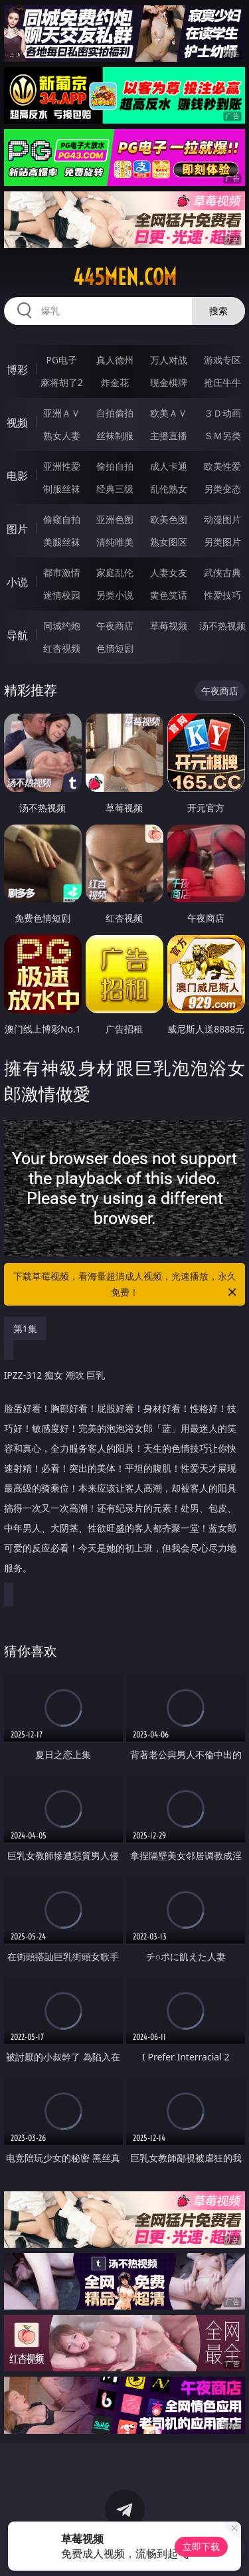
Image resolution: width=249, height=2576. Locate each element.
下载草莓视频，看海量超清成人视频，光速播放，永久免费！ (126, 1285)
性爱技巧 (222, 595)
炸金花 (115, 382)
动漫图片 (222, 519)
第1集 (25, 1328)
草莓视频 (168, 625)
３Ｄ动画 (222, 413)
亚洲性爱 (61, 466)
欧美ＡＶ (168, 413)
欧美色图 (168, 519)
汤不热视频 (222, 625)
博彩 (17, 369)
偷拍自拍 (114, 466)
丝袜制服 (114, 435)
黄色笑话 (168, 595)
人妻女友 (168, 572)
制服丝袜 (61, 488)
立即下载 (201, 2546)
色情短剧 (114, 648)
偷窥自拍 (61, 519)
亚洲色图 (114, 519)
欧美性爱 (222, 466)
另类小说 (114, 595)
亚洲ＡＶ (61, 413)
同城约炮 (61, 625)
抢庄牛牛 (222, 382)
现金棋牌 (168, 382)
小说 (17, 582)
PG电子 (61, 359)
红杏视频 (61, 648)
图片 (17, 529)
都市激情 (61, 572)
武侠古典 (222, 572)
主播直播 (168, 435)
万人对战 (168, 359)
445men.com (125, 277)
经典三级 (114, 488)
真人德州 (114, 359)
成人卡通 (168, 466)
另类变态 (222, 488)
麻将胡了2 (62, 382)
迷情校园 (61, 595)
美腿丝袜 (61, 542)
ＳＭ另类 (222, 435)
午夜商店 (114, 625)
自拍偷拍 (114, 413)
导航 (17, 635)
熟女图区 (168, 542)
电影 (17, 475)
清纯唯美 (114, 542)
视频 (17, 422)
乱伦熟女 (168, 488)
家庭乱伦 (114, 572)
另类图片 (222, 542)
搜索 (218, 310)
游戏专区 (222, 359)
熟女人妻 (61, 435)
